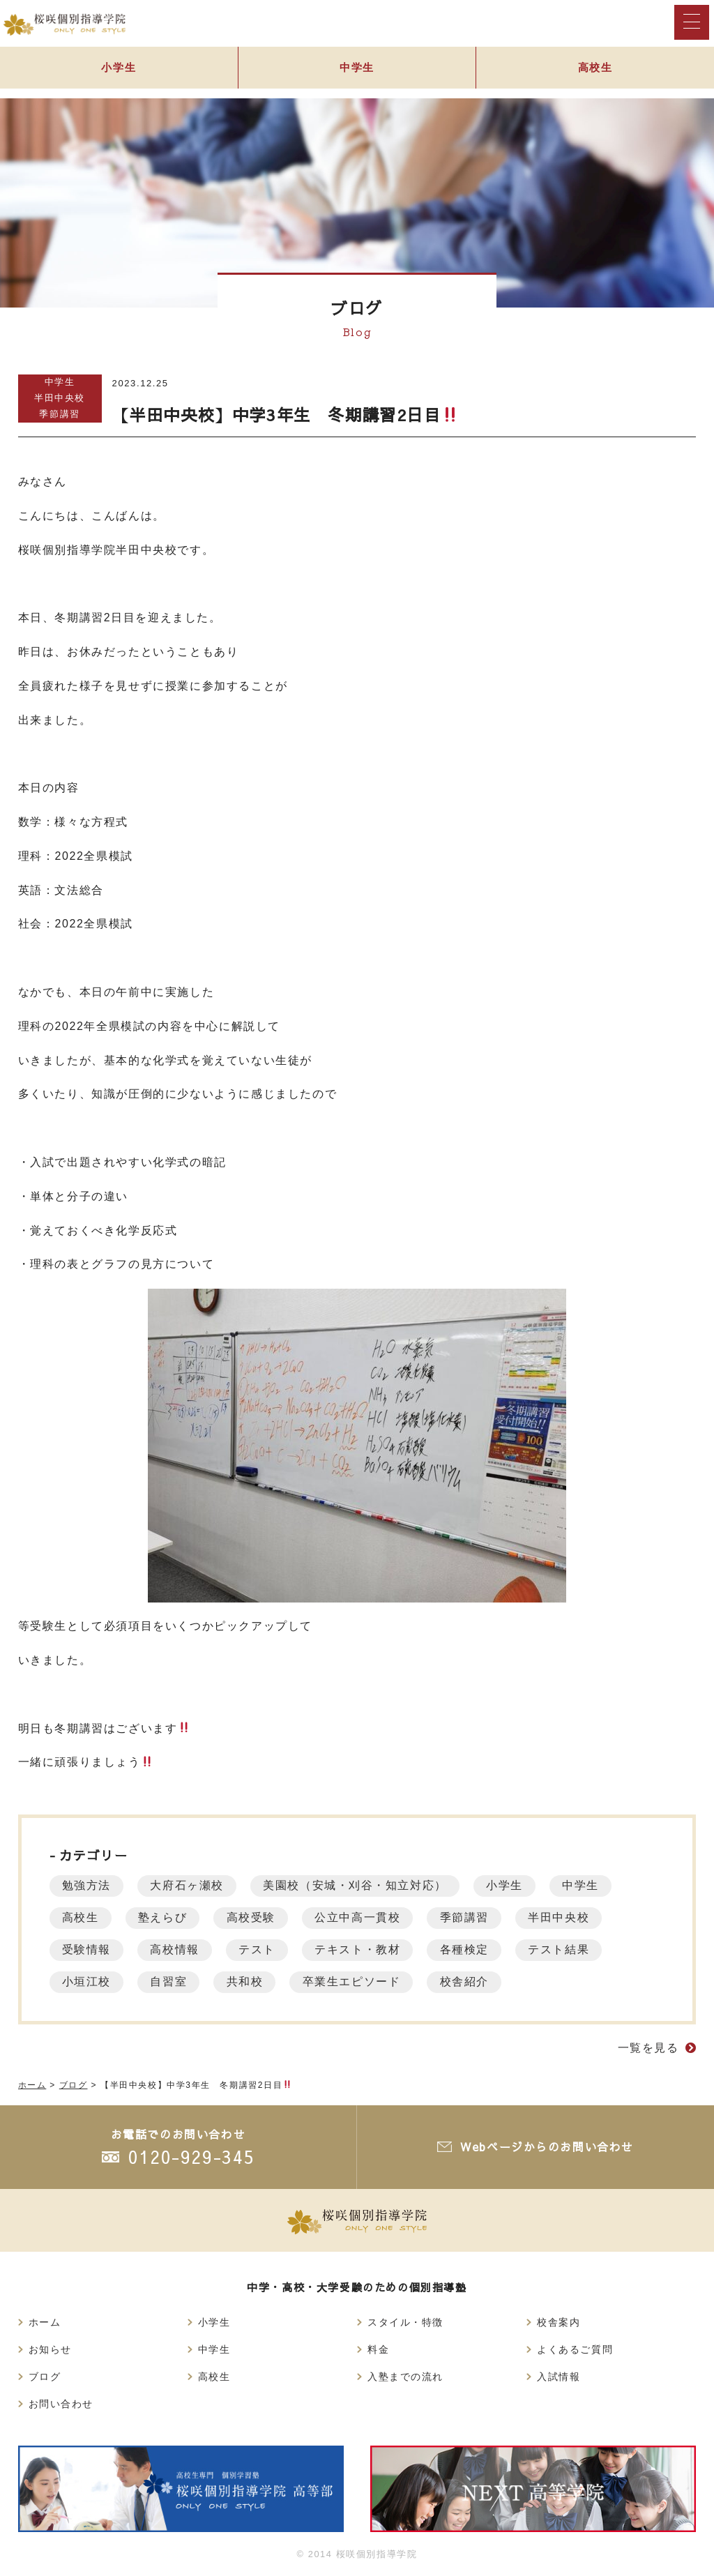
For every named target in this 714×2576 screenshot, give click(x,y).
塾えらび (166, 1917)
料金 (378, 2349)
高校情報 (178, 1949)
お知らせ (50, 2349)
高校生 (81, 1917)
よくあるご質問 (575, 2349)
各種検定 (475, 1949)
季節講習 (59, 414)
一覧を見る (647, 2048)
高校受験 (257, 1917)
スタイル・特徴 (405, 2322)
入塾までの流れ (405, 2376)
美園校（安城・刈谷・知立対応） (362, 1885)
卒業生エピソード (361, 1981)
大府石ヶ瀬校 (191, 1885)
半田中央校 (59, 398)
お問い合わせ (61, 2403)
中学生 (357, 71)
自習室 (172, 1981)
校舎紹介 (475, 1981)
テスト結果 (573, 1949)
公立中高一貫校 (366, 1917)
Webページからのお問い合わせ (546, 2146)
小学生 (118, 71)
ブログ (45, 2376)
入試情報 (558, 2376)
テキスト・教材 (366, 1949)
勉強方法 (87, 1885)
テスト (263, 1949)
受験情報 (87, 1949)
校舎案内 (558, 2322)
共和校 (251, 1981)
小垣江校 (87, 1981)
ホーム (45, 2322)
